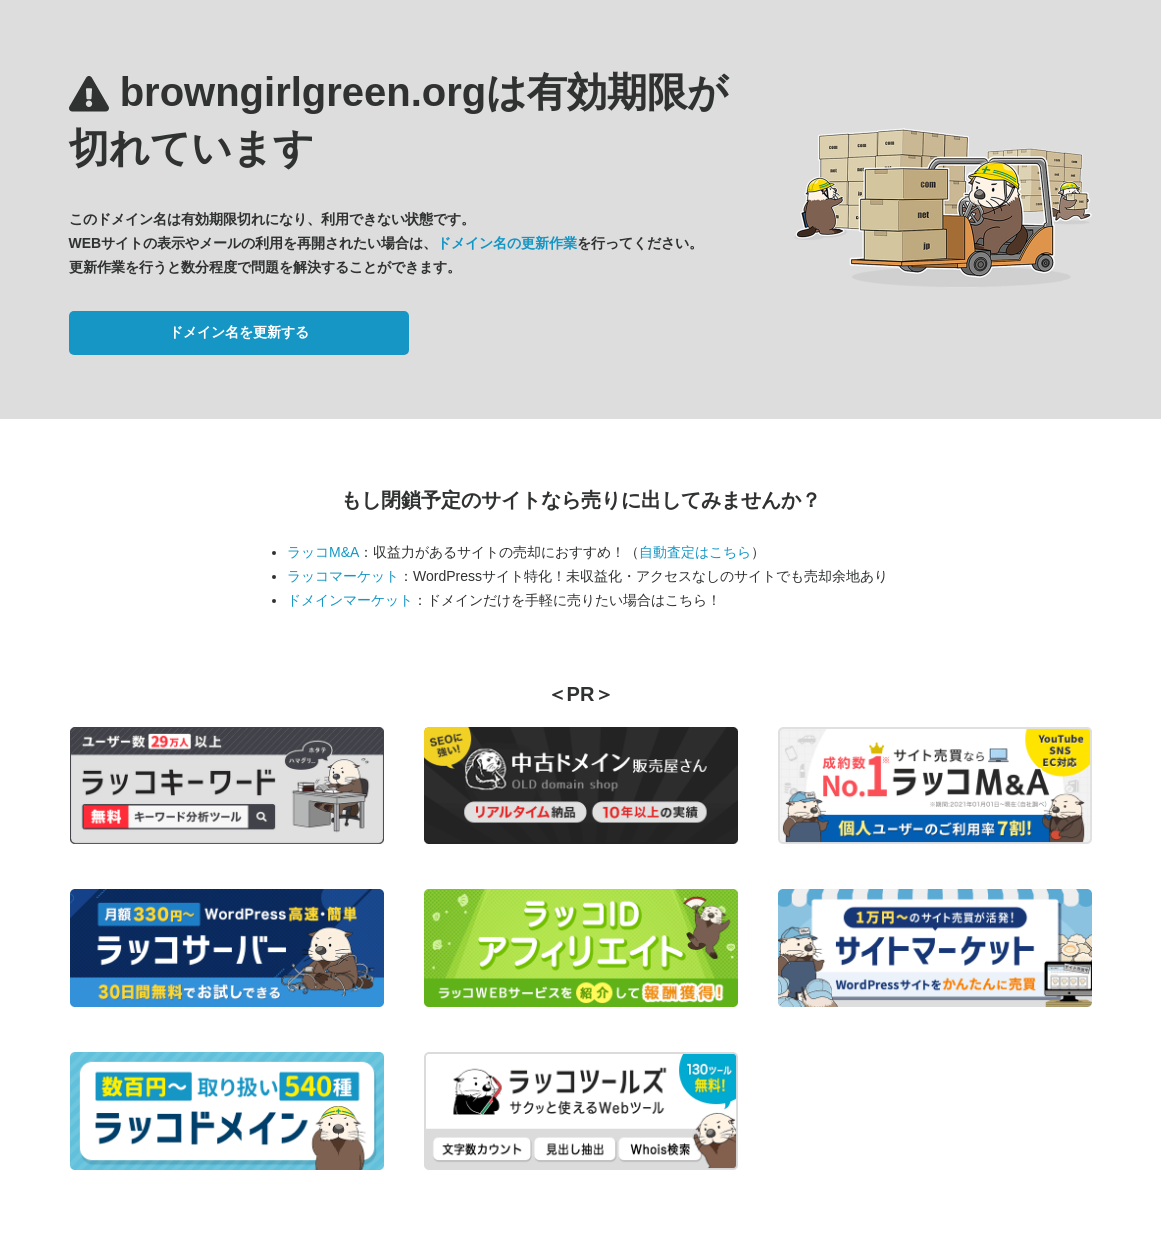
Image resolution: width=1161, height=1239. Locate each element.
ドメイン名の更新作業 (507, 243)
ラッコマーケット (343, 576)
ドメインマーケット (350, 600)
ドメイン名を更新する (239, 332)
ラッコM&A (323, 552)
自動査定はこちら (695, 552)
